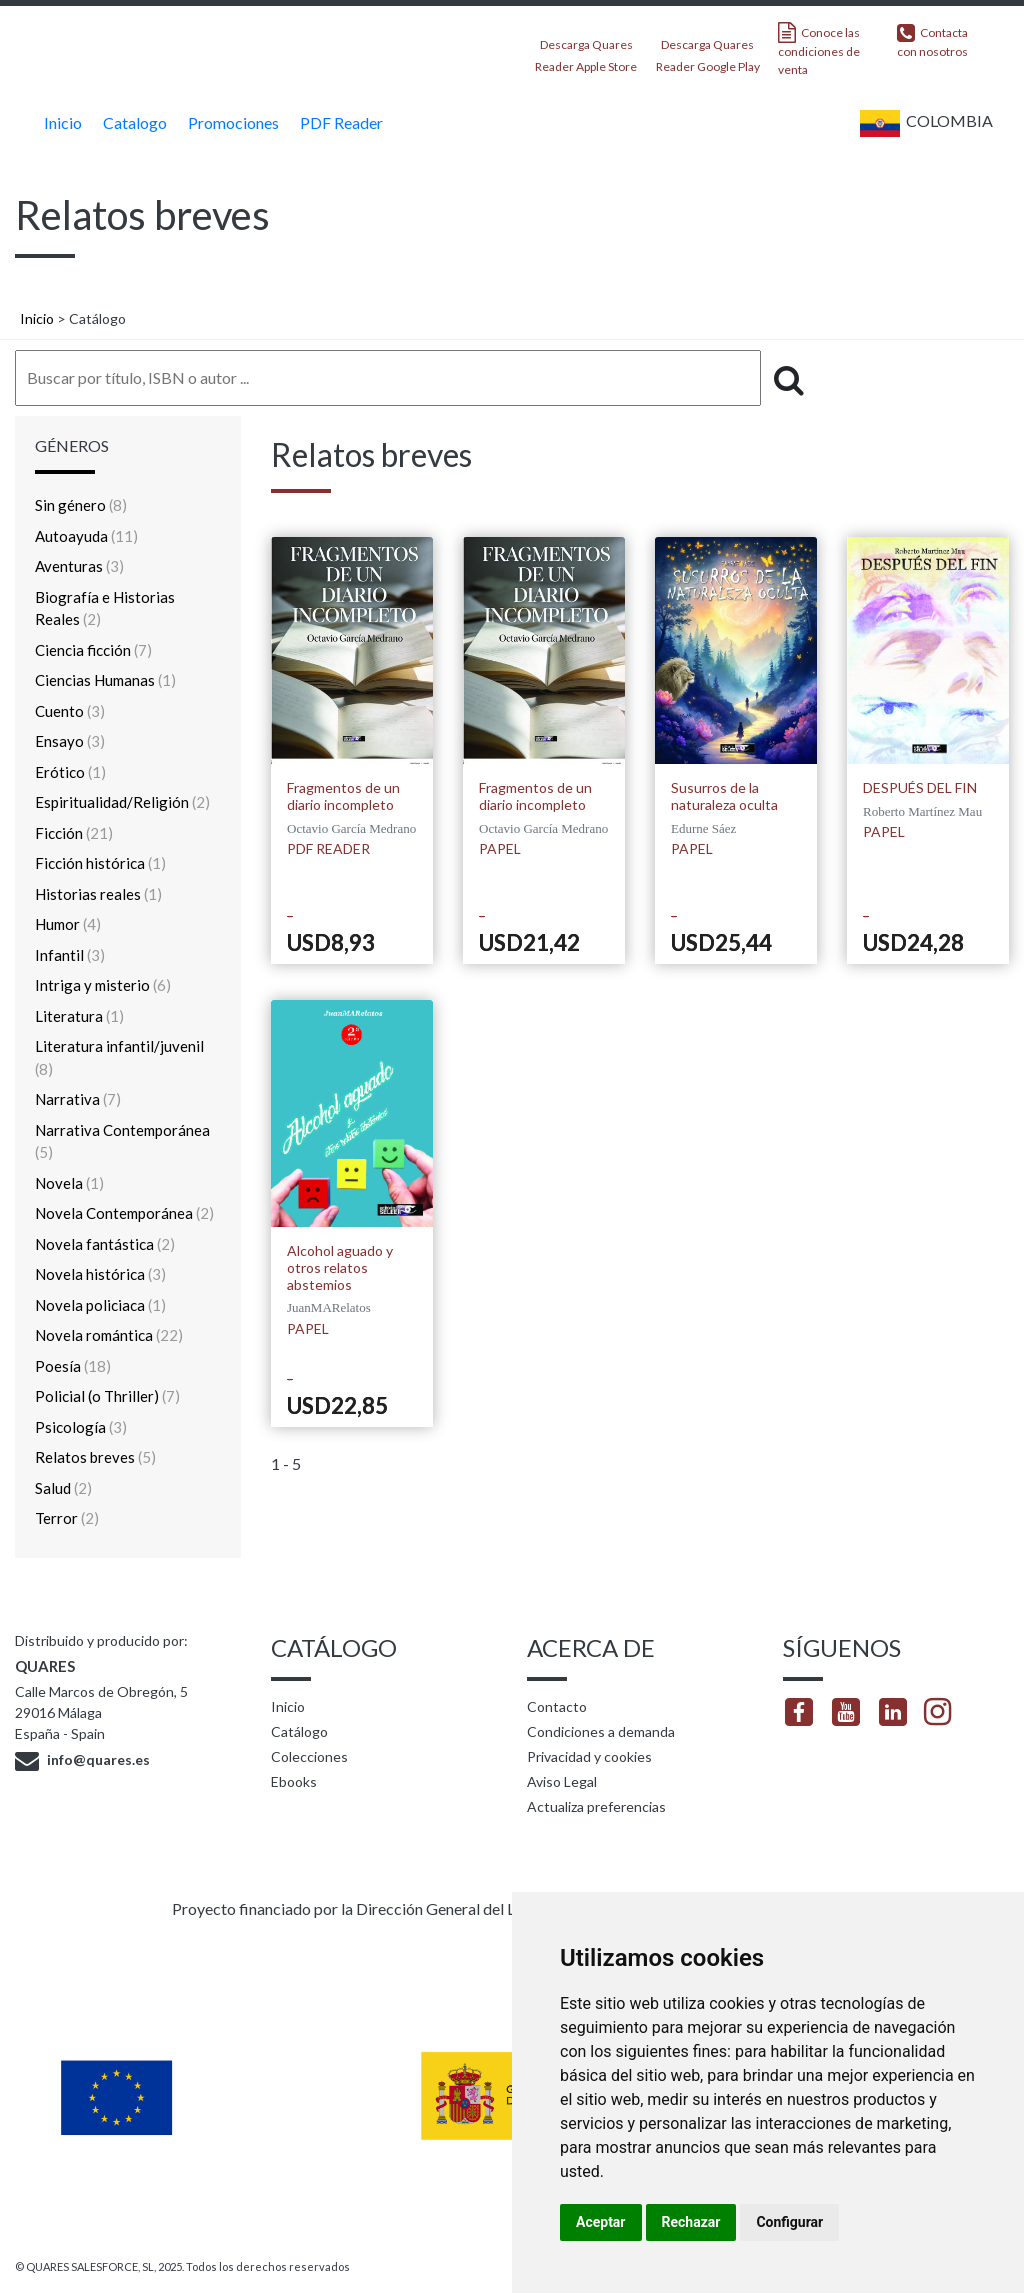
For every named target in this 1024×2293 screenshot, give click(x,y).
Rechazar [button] (691, 2222)
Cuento (70, 711)
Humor (68, 924)
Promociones (231, 122)
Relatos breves (95, 1457)
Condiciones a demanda (601, 1731)
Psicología (81, 1427)
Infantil (70, 955)
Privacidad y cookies (589, 1756)
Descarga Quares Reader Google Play (708, 49)
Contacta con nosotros (932, 40)
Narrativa (78, 1099)
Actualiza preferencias (596, 1806)
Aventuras (79, 566)
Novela (69, 1183)
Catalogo (132, 122)
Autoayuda (86, 536)
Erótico (70, 772)
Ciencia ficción (93, 650)
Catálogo (299, 1731)
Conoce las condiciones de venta (819, 49)
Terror (67, 1518)
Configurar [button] (789, 2222)
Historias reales (98, 894)
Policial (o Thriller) (107, 1396)
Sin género (81, 505)
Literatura (79, 1016)
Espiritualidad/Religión (122, 802)
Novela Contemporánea (124, 1213)
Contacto (557, 1706)
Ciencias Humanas (105, 680)
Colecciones (309, 1756)
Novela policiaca (100, 1305)
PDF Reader (339, 122)
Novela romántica (109, 1335)
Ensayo (70, 741)
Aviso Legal (562, 1781)
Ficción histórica (100, 863)
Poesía (73, 1366)
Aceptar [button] (601, 2222)
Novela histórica (100, 1274)
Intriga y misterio (103, 985)
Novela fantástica (105, 1244)
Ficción (74, 833)
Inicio (60, 122)
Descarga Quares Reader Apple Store (586, 49)
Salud (63, 1488)
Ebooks (294, 1781)
